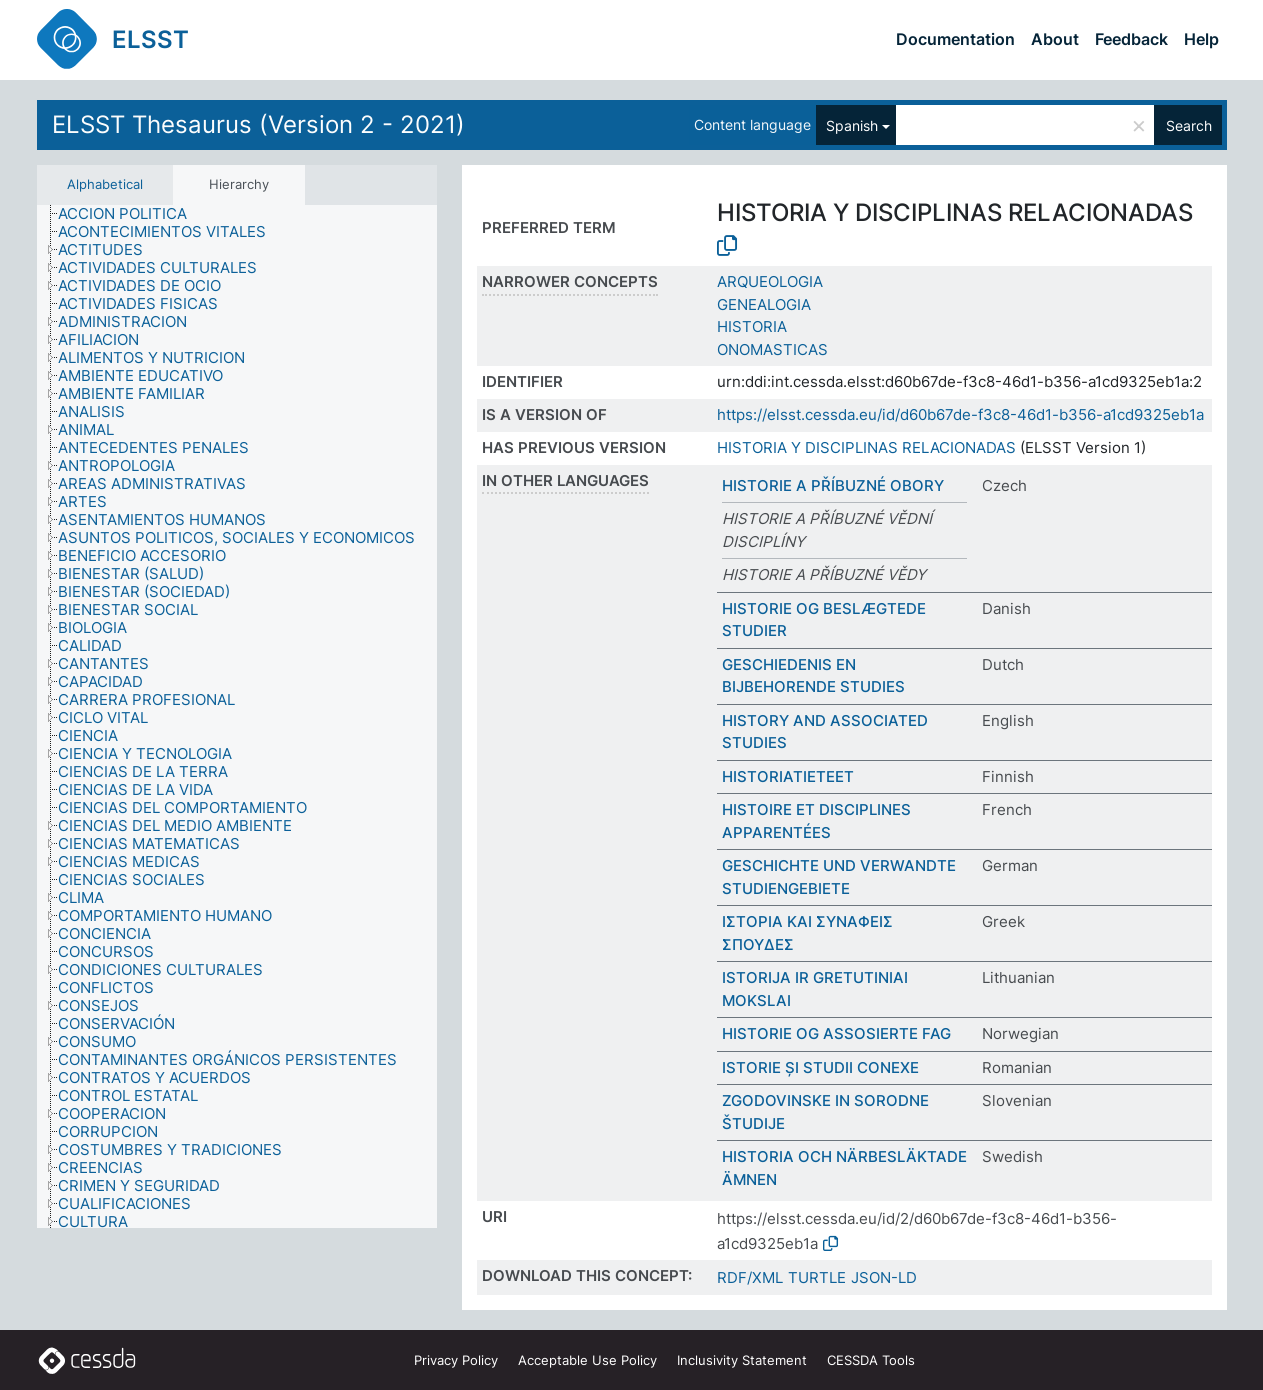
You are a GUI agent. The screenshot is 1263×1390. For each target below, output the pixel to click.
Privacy (456, 1360)
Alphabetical (105, 184)
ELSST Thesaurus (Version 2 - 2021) (258, 124)
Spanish (852, 125)
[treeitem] (131, 214)
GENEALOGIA (764, 304)
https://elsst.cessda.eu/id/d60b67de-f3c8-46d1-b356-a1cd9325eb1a (960, 414)
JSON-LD (884, 1277)
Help (1201, 39)
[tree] (237, 716)
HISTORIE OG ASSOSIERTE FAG (836, 1033)
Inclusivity (742, 1360)
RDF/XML (750, 1277)
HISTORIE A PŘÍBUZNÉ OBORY (833, 485)
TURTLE (817, 1277)
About (1055, 39)
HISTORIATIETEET (788, 776)
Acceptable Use (587, 1360)
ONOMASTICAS (772, 349)
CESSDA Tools (871, 1360)
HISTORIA (752, 326)
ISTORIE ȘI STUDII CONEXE (820, 1067)
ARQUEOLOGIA (770, 281)
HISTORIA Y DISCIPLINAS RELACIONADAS (866, 447)
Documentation (955, 39)
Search (1189, 125)
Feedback (1131, 39)
